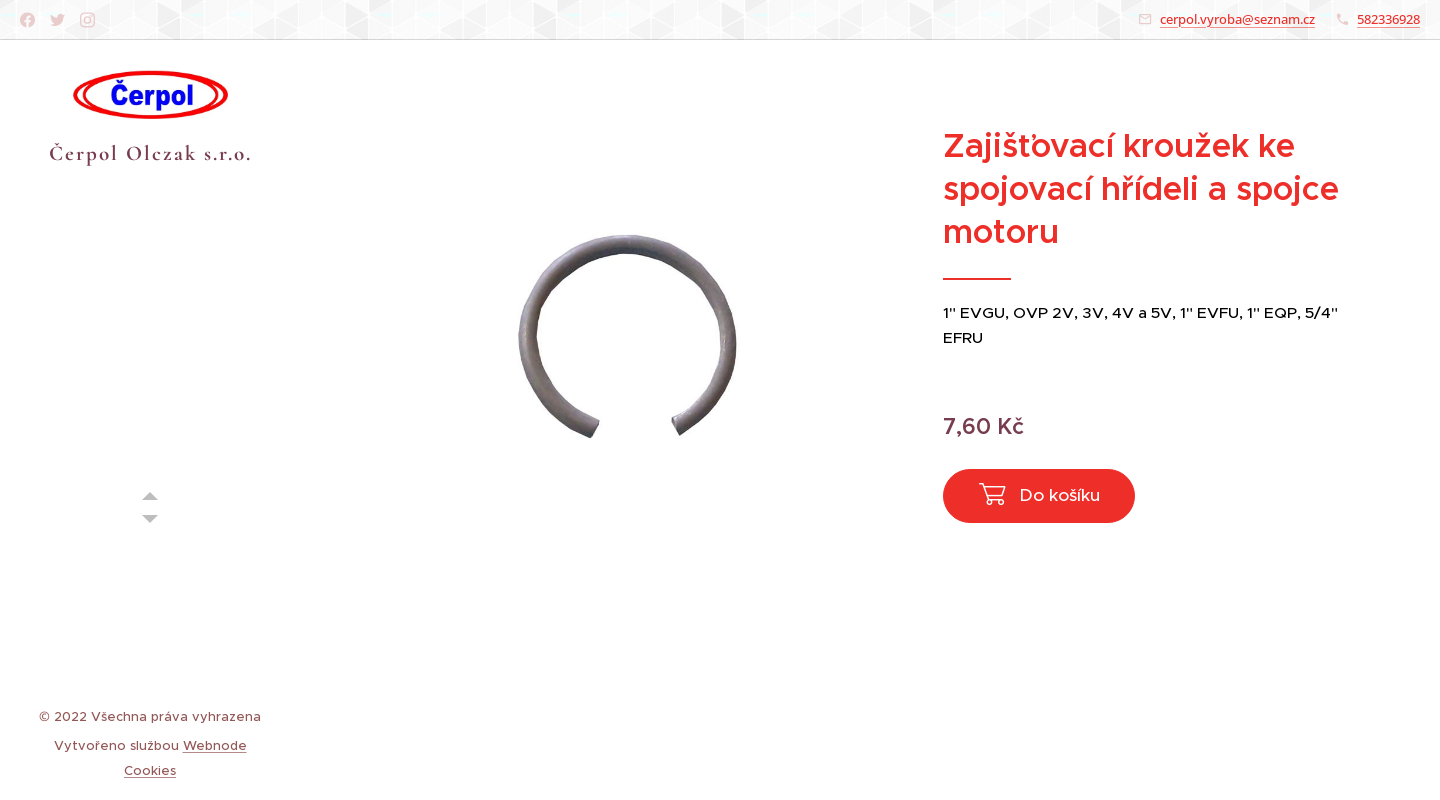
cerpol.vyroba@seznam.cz (1237, 19)
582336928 (1388, 19)
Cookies (150, 770)
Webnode (215, 745)
